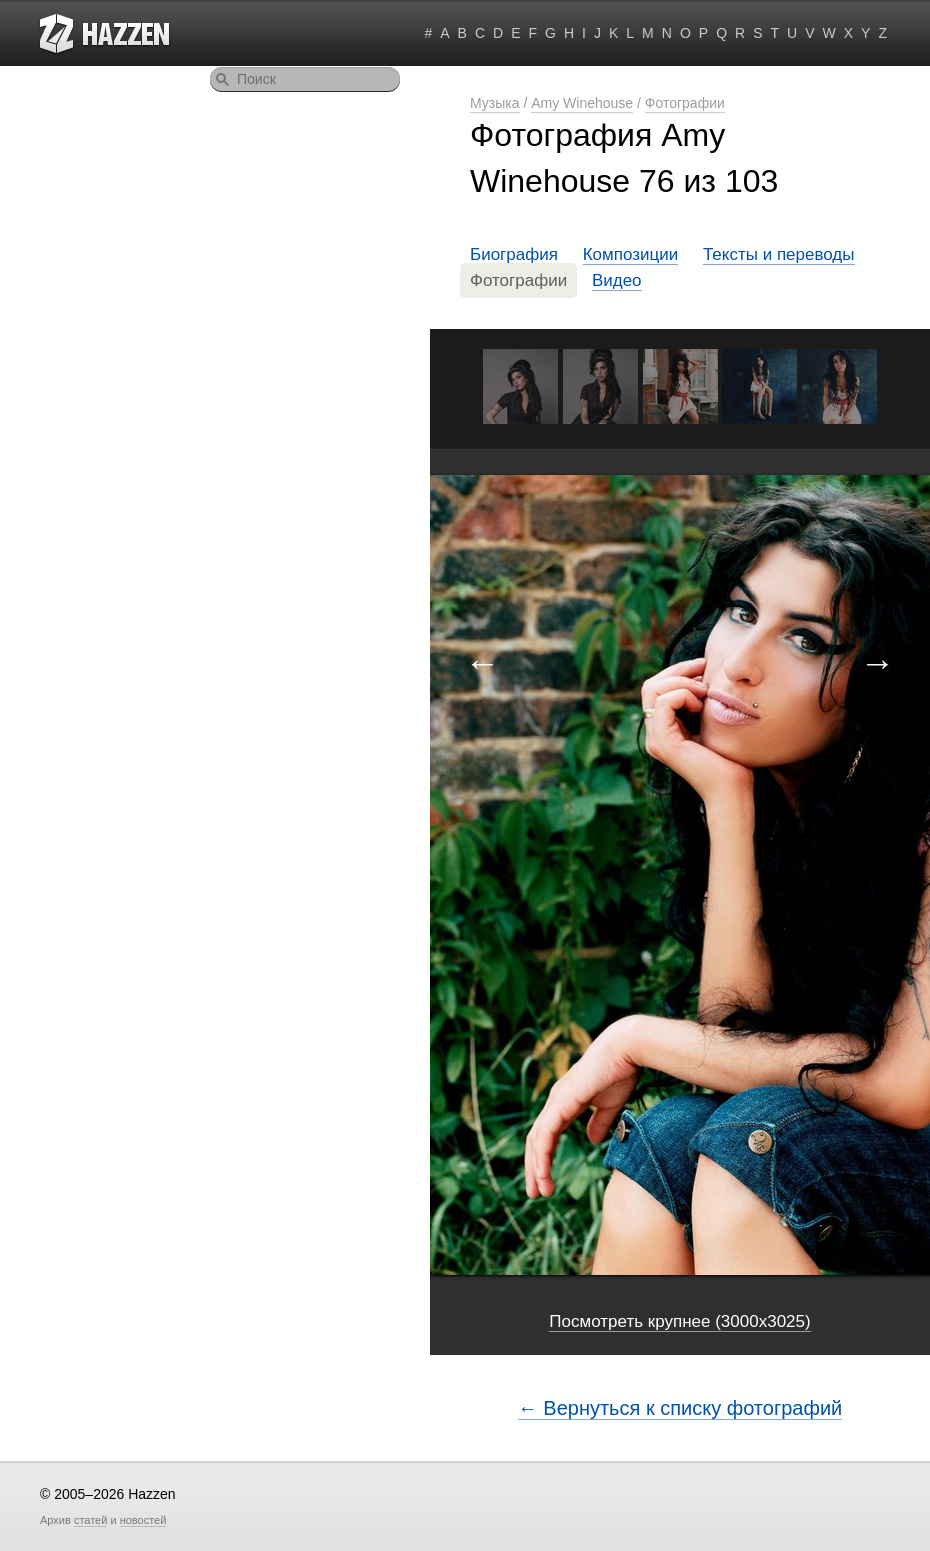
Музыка (495, 103)
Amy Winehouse (582, 103)
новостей (143, 1520)
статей (90, 1520)
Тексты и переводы (779, 254)
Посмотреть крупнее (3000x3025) (679, 1321)
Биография (514, 254)
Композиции (631, 254)
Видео (617, 280)
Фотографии (685, 103)
